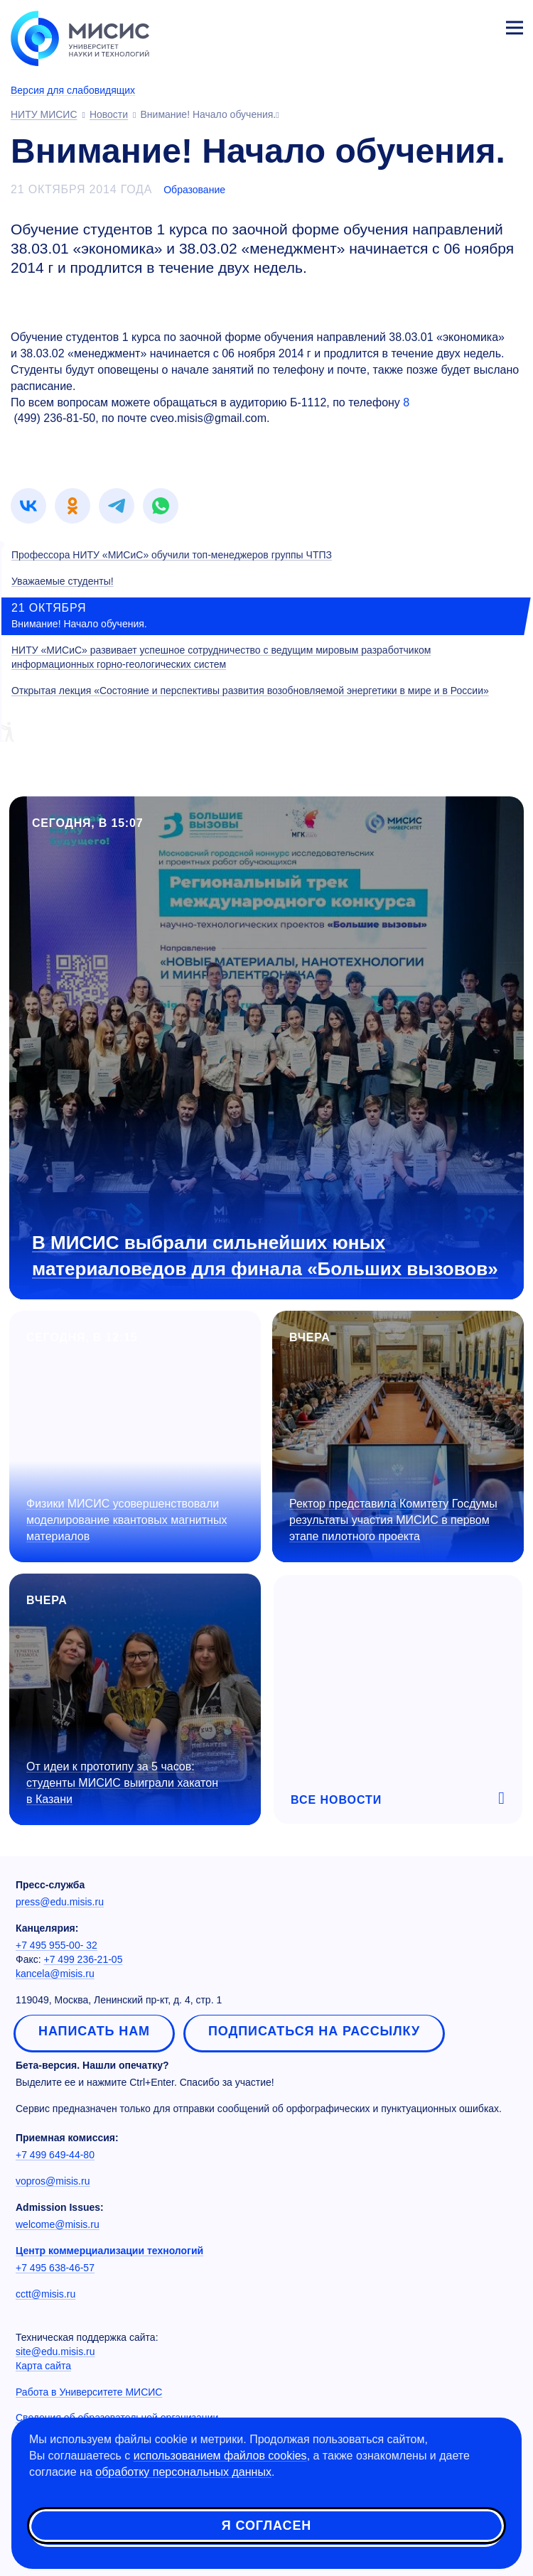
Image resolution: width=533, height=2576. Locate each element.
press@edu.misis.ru (60, 1901)
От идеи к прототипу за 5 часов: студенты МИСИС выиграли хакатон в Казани (122, 1782)
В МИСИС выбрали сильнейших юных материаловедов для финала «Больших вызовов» (265, 1255)
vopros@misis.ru (53, 2181)
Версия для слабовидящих (73, 90)
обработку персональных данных (183, 2472)
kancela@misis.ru (55, 1973)
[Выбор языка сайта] (448, 24)
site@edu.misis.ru (55, 2351)
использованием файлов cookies (220, 2456)
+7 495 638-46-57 (55, 2267)
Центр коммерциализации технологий (109, 2250)
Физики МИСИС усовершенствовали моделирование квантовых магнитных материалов (126, 1520)
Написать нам (94, 2031)
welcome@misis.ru (57, 2224)
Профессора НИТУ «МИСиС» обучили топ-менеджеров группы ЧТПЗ (171, 555)
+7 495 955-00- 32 (56, 1945)
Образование (194, 189)
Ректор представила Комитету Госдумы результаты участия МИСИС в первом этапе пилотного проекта (393, 1520)
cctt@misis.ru (45, 2294)
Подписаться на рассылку (314, 2031)
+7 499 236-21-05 (83, 1959)
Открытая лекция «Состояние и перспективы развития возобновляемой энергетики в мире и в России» (250, 690)
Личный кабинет (480, 25)
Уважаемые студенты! (62, 581)
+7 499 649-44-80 (55, 2154)
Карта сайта (43, 2365)
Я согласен (266, 2525)
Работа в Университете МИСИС (89, 2392)
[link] (28, 506)
